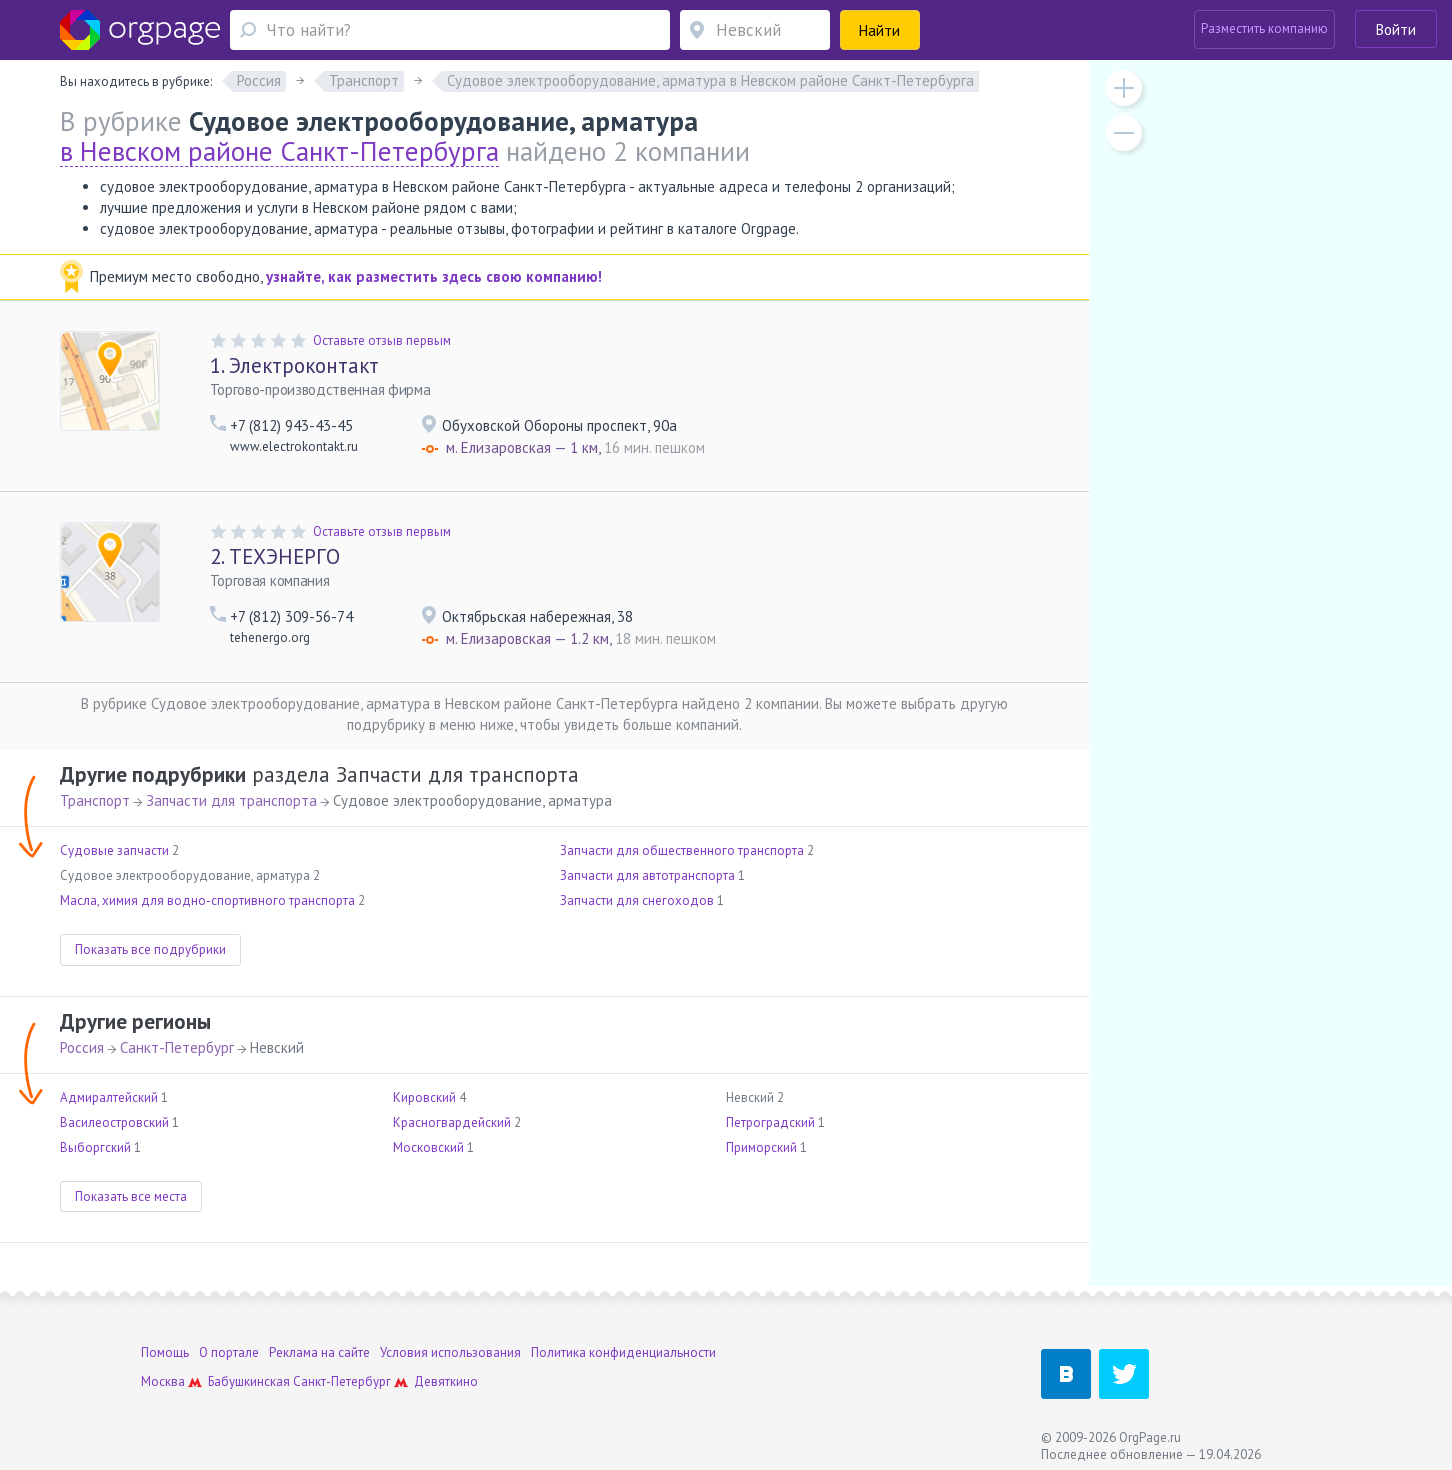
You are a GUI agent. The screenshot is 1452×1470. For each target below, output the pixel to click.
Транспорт (95, 800)
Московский (428, 1147)
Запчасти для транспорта (231, 800)
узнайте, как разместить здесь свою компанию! (434, 276)
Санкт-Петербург (177, 1047)
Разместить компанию (1264, 28)
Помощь (165, 1352)
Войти (1396, 29)
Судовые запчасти (114, 850)
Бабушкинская (249, 1381)
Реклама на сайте (319, 1352)
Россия (82, 1047)
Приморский (761, 1147)
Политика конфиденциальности (623, 1352)
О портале (229, 1352)
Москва (163, 1381)
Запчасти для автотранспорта (647, 875)
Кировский (424, 1097)
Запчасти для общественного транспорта (682, 850)
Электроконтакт (294, 365)
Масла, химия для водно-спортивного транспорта (207, 900)
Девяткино (446, 1381)
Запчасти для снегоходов (637, 900)
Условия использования (450, 1352)
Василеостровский (114, 1122)
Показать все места (131, 1196)
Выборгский (95, 1147)
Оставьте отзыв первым (382, 340)
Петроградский (770, 1122)
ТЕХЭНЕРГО (275, 556)
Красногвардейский (452, 1122)
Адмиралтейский (109, 1097)
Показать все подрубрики (150, 949)
